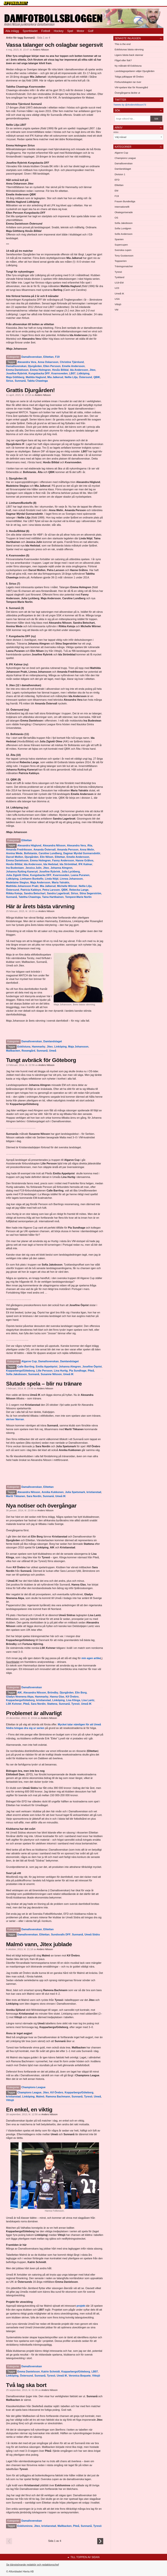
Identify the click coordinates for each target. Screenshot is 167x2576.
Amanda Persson (67, 849)
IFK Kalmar (85, 864)
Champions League (33, 2087)
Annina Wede (14, 853)
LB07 (72, 373)
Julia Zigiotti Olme (17, 875)
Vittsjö (10, 2100)
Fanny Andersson (63, 860)
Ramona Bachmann (58, 2096)
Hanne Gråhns (84, 860)
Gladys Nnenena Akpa (19, 1696)
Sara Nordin (34, 1496)
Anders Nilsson (41, 49)
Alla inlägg (12, 31)
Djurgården (35, 366)
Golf (90, 31)
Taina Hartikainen (53, 897)
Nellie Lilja (71, 377)
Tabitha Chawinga (29, 897)
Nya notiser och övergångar (41, 1505)
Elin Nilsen (46, 857)
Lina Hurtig (61, 1370)
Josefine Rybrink (16, 373)
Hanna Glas (57, 1696)
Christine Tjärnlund (72, 362)
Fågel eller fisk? (123, 60)
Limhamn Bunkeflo (31, 878)
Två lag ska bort (26, 2385)
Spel (70, 31)
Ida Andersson (79, 369)
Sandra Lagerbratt (58, 893)
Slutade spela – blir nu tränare (44, 1383)
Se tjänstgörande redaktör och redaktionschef (32, 2564)
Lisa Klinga (73, 1700)
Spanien (119, 239)
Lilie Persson (44, 1370)
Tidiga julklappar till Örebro (129, 76)
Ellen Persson (52, 366)
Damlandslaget (52, 1041)
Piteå (91, 1370)
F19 (57, 356)
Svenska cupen (123, 250)
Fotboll (45, 31)
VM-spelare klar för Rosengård (131, 87)
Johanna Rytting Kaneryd (22, 871)
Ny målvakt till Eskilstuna (128, 65)
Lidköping (83, 373)
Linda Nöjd (51, 878)
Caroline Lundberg (50, 853)
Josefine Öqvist (92, 1366)
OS (116, 217)
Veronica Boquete (80, 2375)
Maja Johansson (78, 1046)
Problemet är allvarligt (34, 1713)
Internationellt (122, 206)
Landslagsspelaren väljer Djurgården (134, 71)
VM (116, 309)
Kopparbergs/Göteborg (20, 1370)
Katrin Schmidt (50, 2371)
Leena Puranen (80, 875)
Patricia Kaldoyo (31, 889)
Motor (80, 31)
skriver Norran (15, 1419)
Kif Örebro (72, 1696)
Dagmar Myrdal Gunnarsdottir (81, 853)
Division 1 (120, 174)
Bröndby (52, 1692)
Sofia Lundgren (123, 228)
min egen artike (91, 1658)
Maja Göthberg (15, 377)
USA (117, 298)
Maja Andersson (40, 882)
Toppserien (121, 261)
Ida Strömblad (68, 864)
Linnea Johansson (71, 878)
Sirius (9, 380)
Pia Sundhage (77, 1370)
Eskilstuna (23, 1046)
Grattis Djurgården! (30, 390)
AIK (19, 1692)
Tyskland (119, 277)
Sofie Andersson (123, 234)
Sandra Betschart (35, 893)
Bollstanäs (30, 853)
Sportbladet (30, 31)
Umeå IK (68, 1374)
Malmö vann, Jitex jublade (39, 1944)
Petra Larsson (51, 889)
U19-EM (119, 282)
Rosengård (28, 1050)
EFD (117, 179)
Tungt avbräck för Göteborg (41, 1060)
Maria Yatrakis (60, 882)
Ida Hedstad (50, 864)
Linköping (60, 1046)
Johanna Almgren (61, 867)
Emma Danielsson (17, 369)
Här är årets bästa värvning (40, 906)
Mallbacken (13, 1050)
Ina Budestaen (15, 867)
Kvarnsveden (59, 373)
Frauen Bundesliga (125, 201)
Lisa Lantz (88, 1700)
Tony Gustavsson (124, 255)
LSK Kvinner (14, 1703)
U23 (117, 288)
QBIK (96, 377)
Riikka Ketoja (14, 893)
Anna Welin (87, 849)
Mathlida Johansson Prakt (22, 886)
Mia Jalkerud (55, 377)
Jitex (92, 369)
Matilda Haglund (36, 377)
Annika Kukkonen (53, 1492)
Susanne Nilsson (51, 1374)
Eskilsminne (24, 2526)
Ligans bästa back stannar (129, 55)
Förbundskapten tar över (128, 82)
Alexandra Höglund (29, 845)
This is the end (123, 44)
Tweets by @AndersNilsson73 (129, 104)
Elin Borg (81, 1692)
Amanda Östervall (44, 849)
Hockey (59, 31)
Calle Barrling (25, 1366)
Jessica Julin (33, 867)
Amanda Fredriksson (19, 849)
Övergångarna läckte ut (127, 92)
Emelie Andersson (73, 366)
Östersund (85, 377)
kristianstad (94, 1492)
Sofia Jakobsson (16, 1374)
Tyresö (75, 1703)
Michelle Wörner (67, 886)
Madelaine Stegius (17, 882)
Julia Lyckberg (71, 871)
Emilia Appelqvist (46, 1366)
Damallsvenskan (31, 356)
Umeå (52, 1050)
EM (116, 190)
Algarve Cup (29, 1361)
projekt (80, 2305)
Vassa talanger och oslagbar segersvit (54, 45)
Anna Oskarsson (48, 362)
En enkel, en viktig (29, 2109)
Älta (89, 845)
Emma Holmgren (40, 369)
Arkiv (115, 132)
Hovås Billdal (60, 369)
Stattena (52, 1703)
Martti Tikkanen (15, 1496)
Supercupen (121, 244)
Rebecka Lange (78, 889)
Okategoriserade (124, 212)
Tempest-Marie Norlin (78, 897)
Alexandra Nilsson (54, 845)
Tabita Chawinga (37, 380)
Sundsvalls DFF (61, 1934)
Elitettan (48, 356)
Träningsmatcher (124, 266)
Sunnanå (20, 380)
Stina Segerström (90, 893)
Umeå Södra (92, 1934)
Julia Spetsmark (75, 1492)
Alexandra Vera (26, 362)
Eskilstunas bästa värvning (129, 49)
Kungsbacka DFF (39, 373)
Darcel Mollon (14, 857)
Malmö (40, 2096)
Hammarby (38, 1046)
